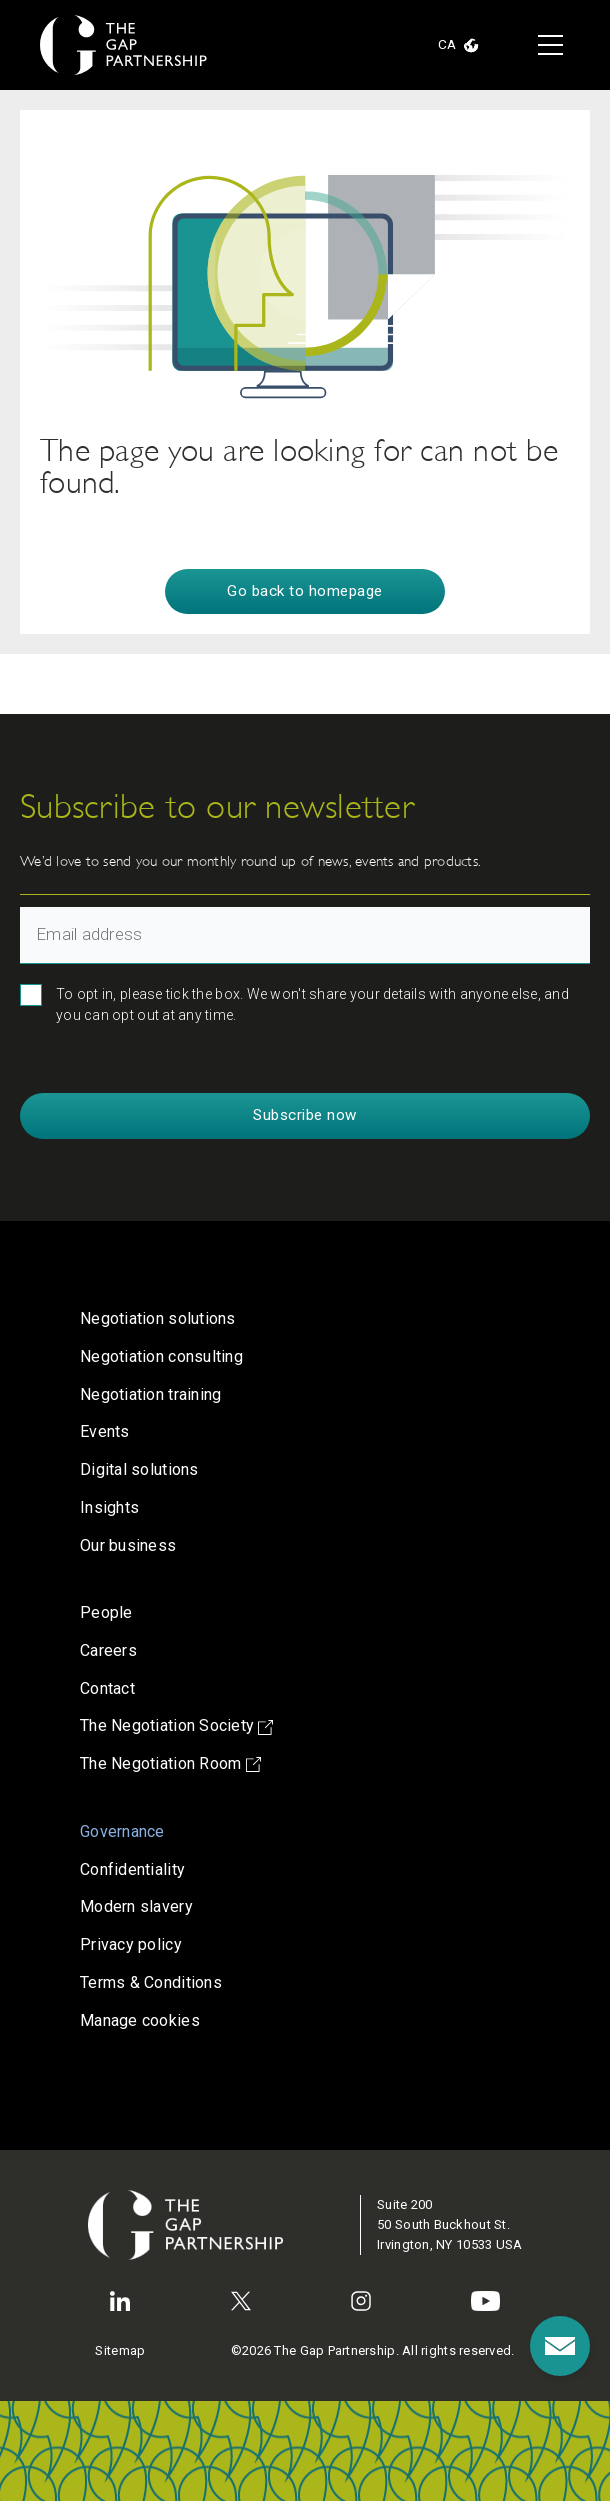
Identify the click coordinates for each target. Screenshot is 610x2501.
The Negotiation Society (176, 1725)
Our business (128, 1545)
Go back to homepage (305, 591)
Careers (108, 1650)
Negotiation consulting (161, 1356)
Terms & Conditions (151, 1982)
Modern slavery (136, 1906)
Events (105, 1431)
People (106, 1612)
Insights (109, 1507)
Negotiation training (150, 1394)
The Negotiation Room (170, 1763)
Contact (107, 1688)
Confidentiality (132, 1869)
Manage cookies (140, 2020)
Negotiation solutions (158, 1318)
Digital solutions (139, 1469)
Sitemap (120, 2350)
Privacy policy (131, 1944)
